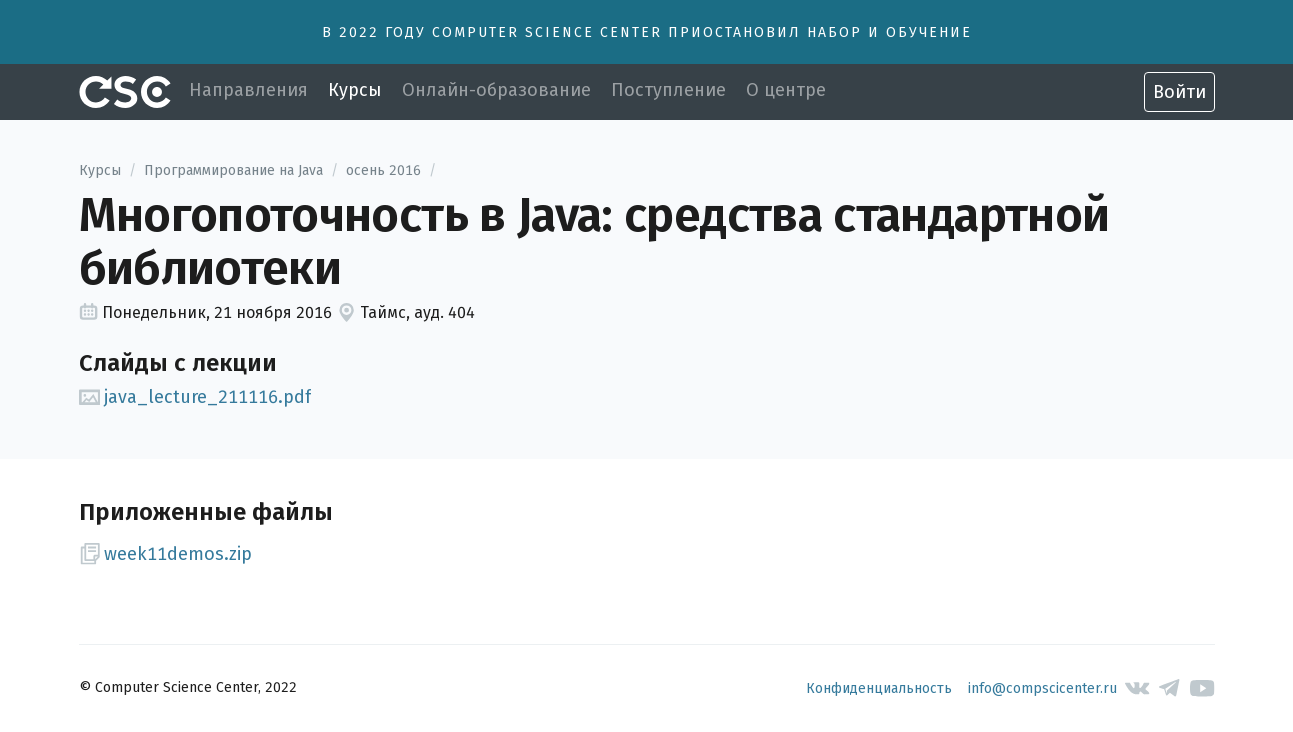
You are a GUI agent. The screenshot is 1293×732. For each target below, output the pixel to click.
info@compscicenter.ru (1042, 688)
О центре (786, 90)
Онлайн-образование (496, 90)
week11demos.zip (166, 554)
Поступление (668, 90)
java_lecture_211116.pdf (195, 397)
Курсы (355, 90)
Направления (248, 90)
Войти (1179, 92)
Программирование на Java (233, 170)
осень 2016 (383, 170)
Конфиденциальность (879, 688)
